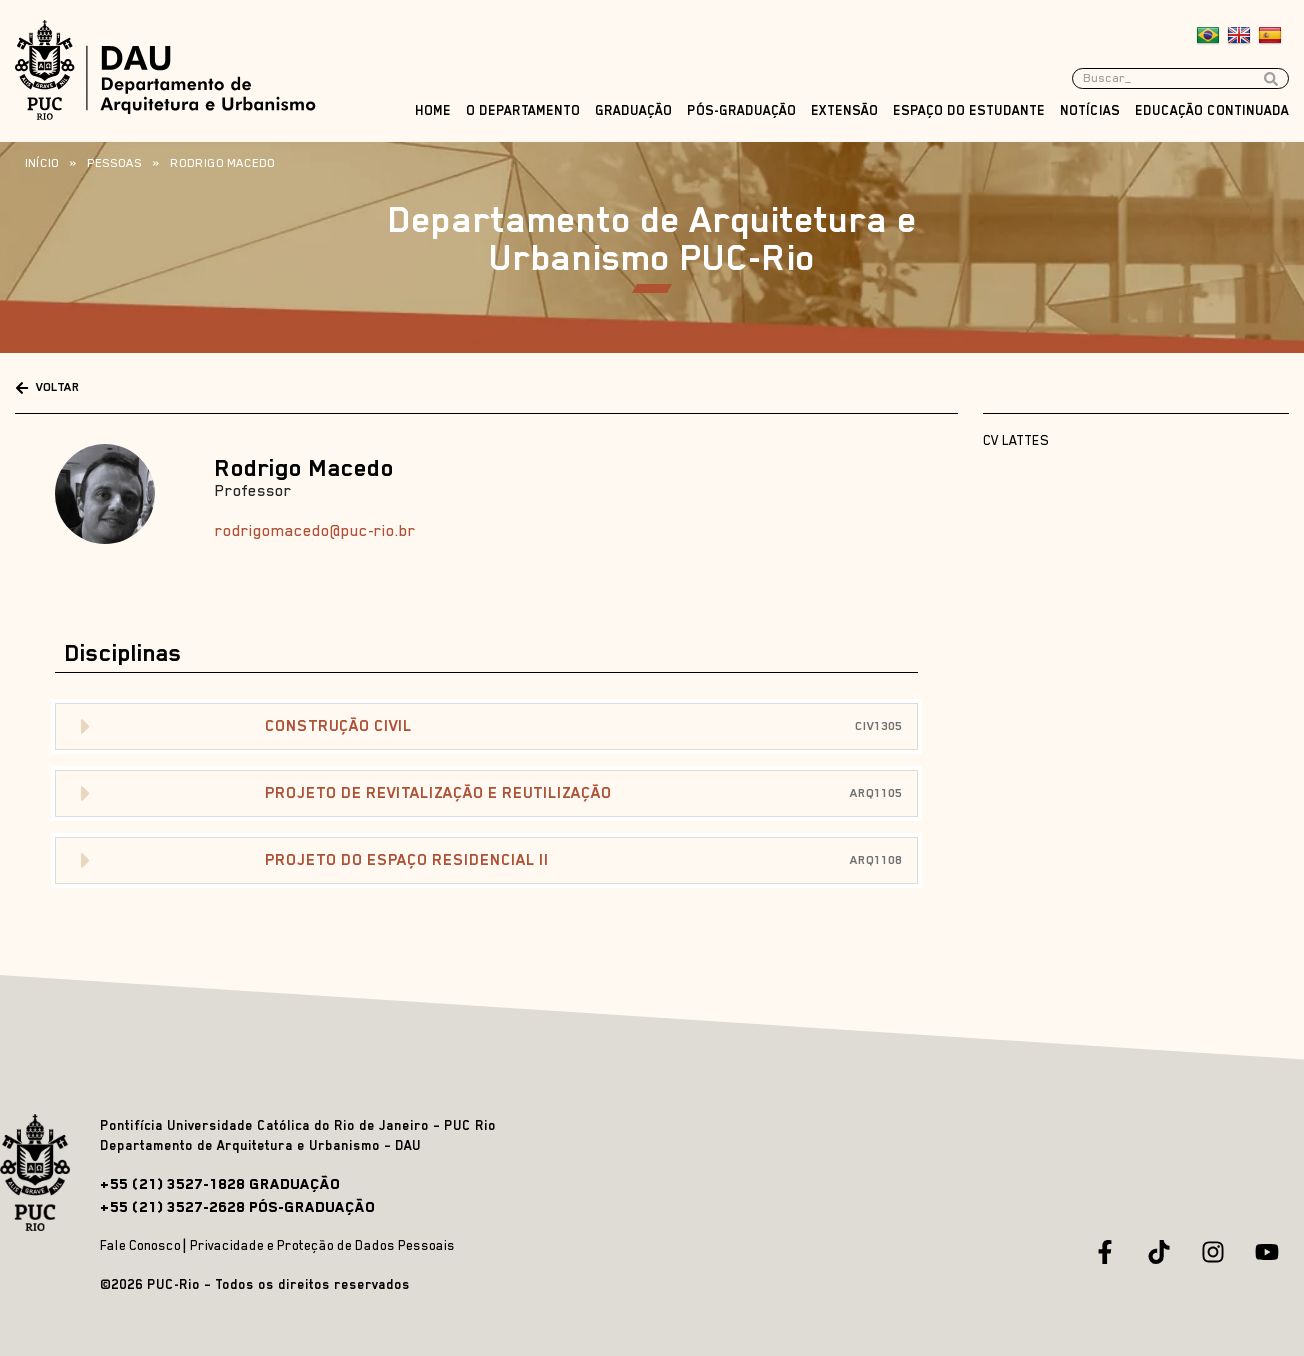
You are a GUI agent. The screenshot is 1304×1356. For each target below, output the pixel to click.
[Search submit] (1276, 79)
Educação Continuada (1212, 110)
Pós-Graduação (741, 110)
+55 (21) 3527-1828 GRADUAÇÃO (220, 1183)
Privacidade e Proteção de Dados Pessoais (322, 1245)
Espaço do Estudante (969, 110)
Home (433, 110)
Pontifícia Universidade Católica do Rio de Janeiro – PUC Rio (298, 1125)
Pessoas (114, 163)
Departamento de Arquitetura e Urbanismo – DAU (260, 1145)
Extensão (844, 110)
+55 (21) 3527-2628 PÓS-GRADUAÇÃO (237, 1206)
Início (42, 163)
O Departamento (523, 110)
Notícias (1090, 110)
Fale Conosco (140, 1245)
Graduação (633, 110)
